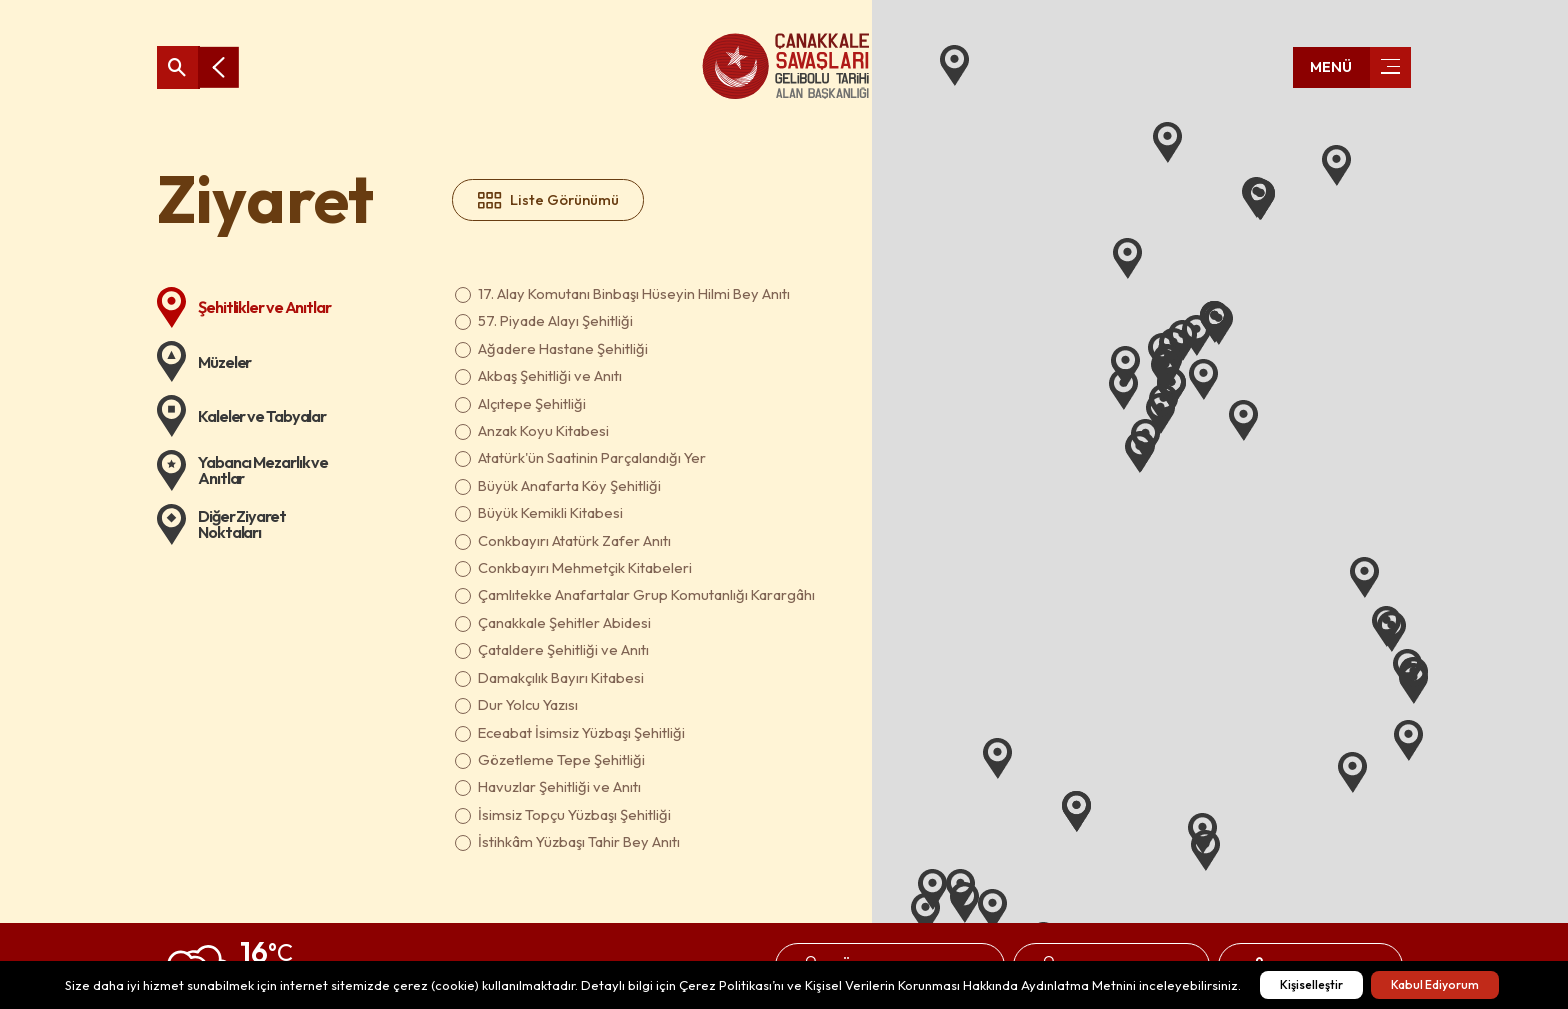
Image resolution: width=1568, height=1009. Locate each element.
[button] (992, 909)
